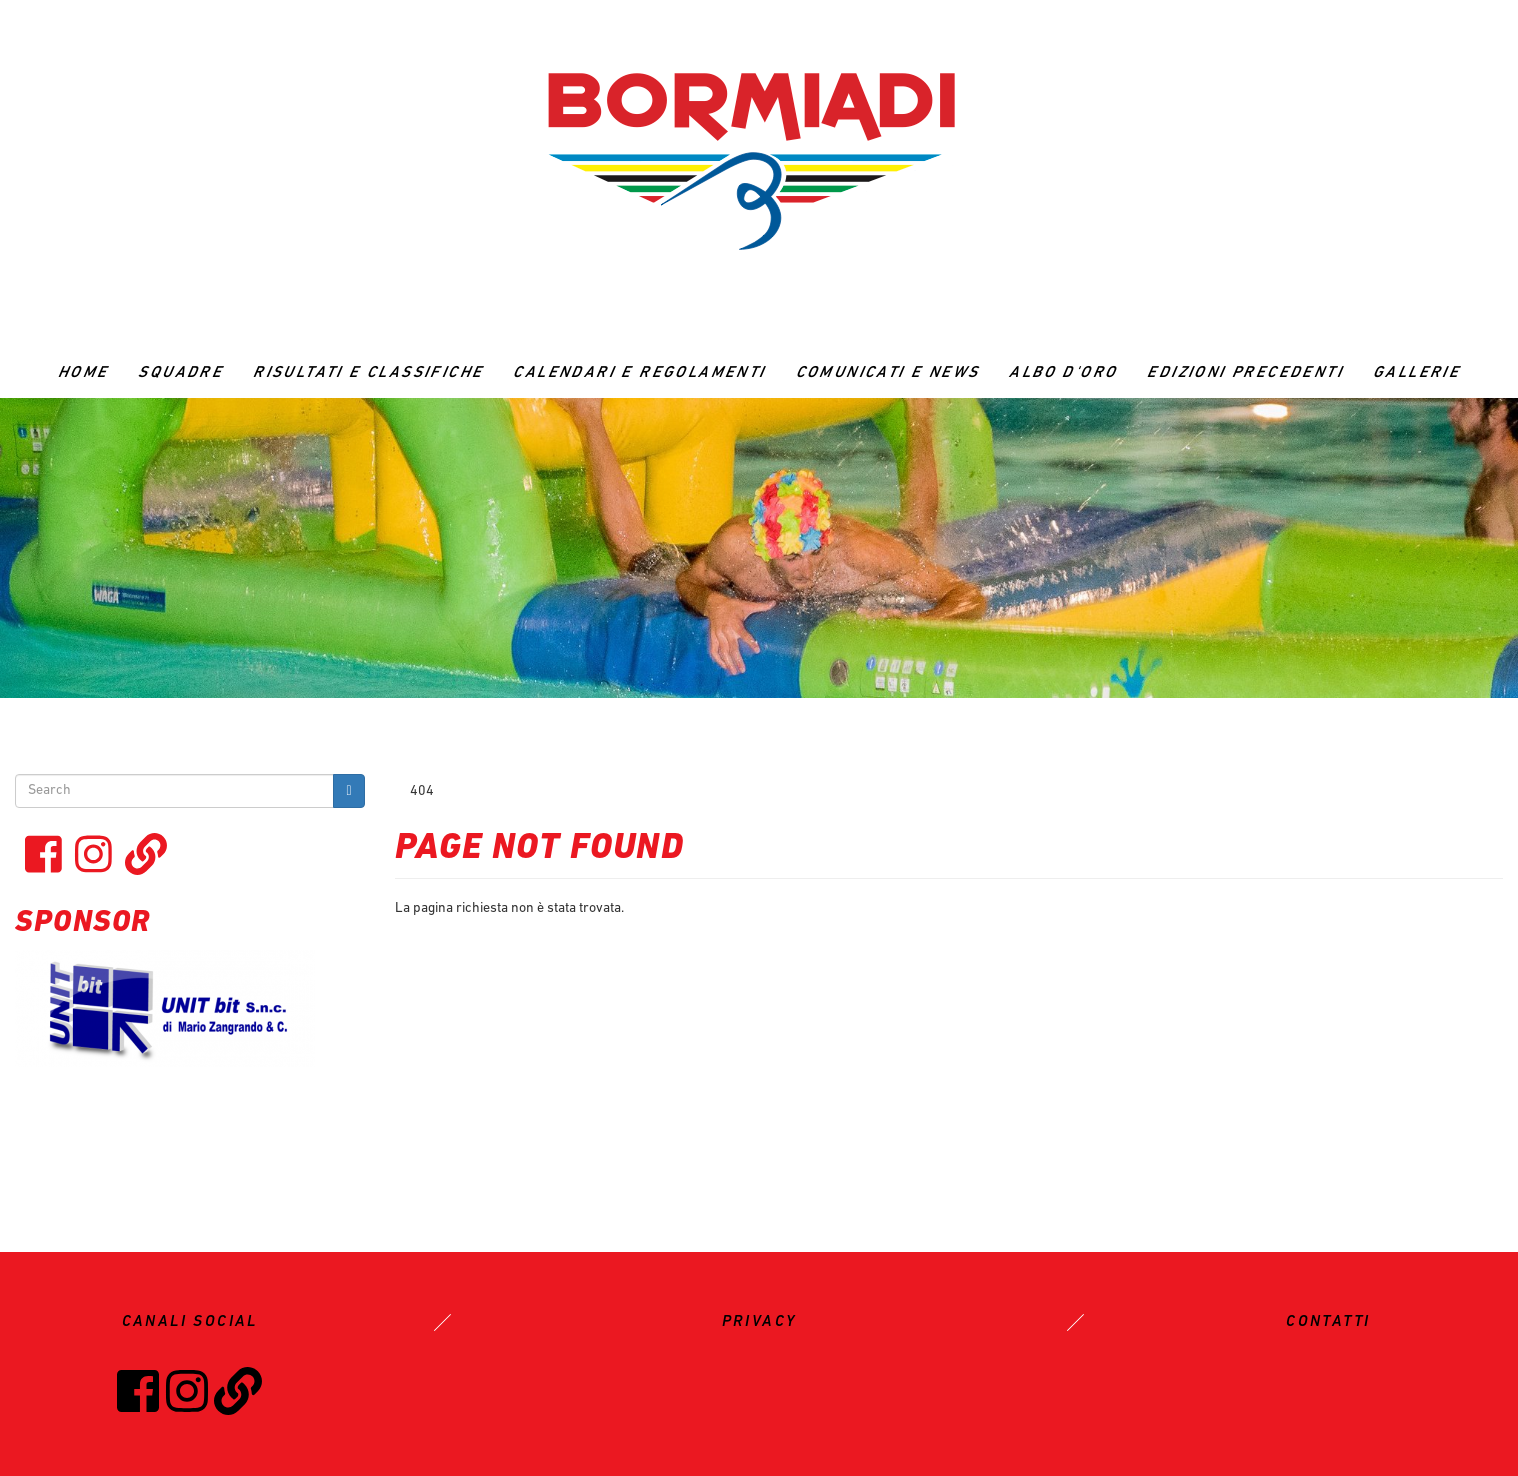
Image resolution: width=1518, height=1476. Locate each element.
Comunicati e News (888, 373)
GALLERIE (1416, 373)
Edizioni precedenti (1245, 373)
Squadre (180, 373)
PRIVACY (759, 1322)
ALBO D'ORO (1063, 373)
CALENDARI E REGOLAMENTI (639, 373)
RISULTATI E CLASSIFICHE (368, 373)
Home (83, 373)
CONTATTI (1328, 1322)
